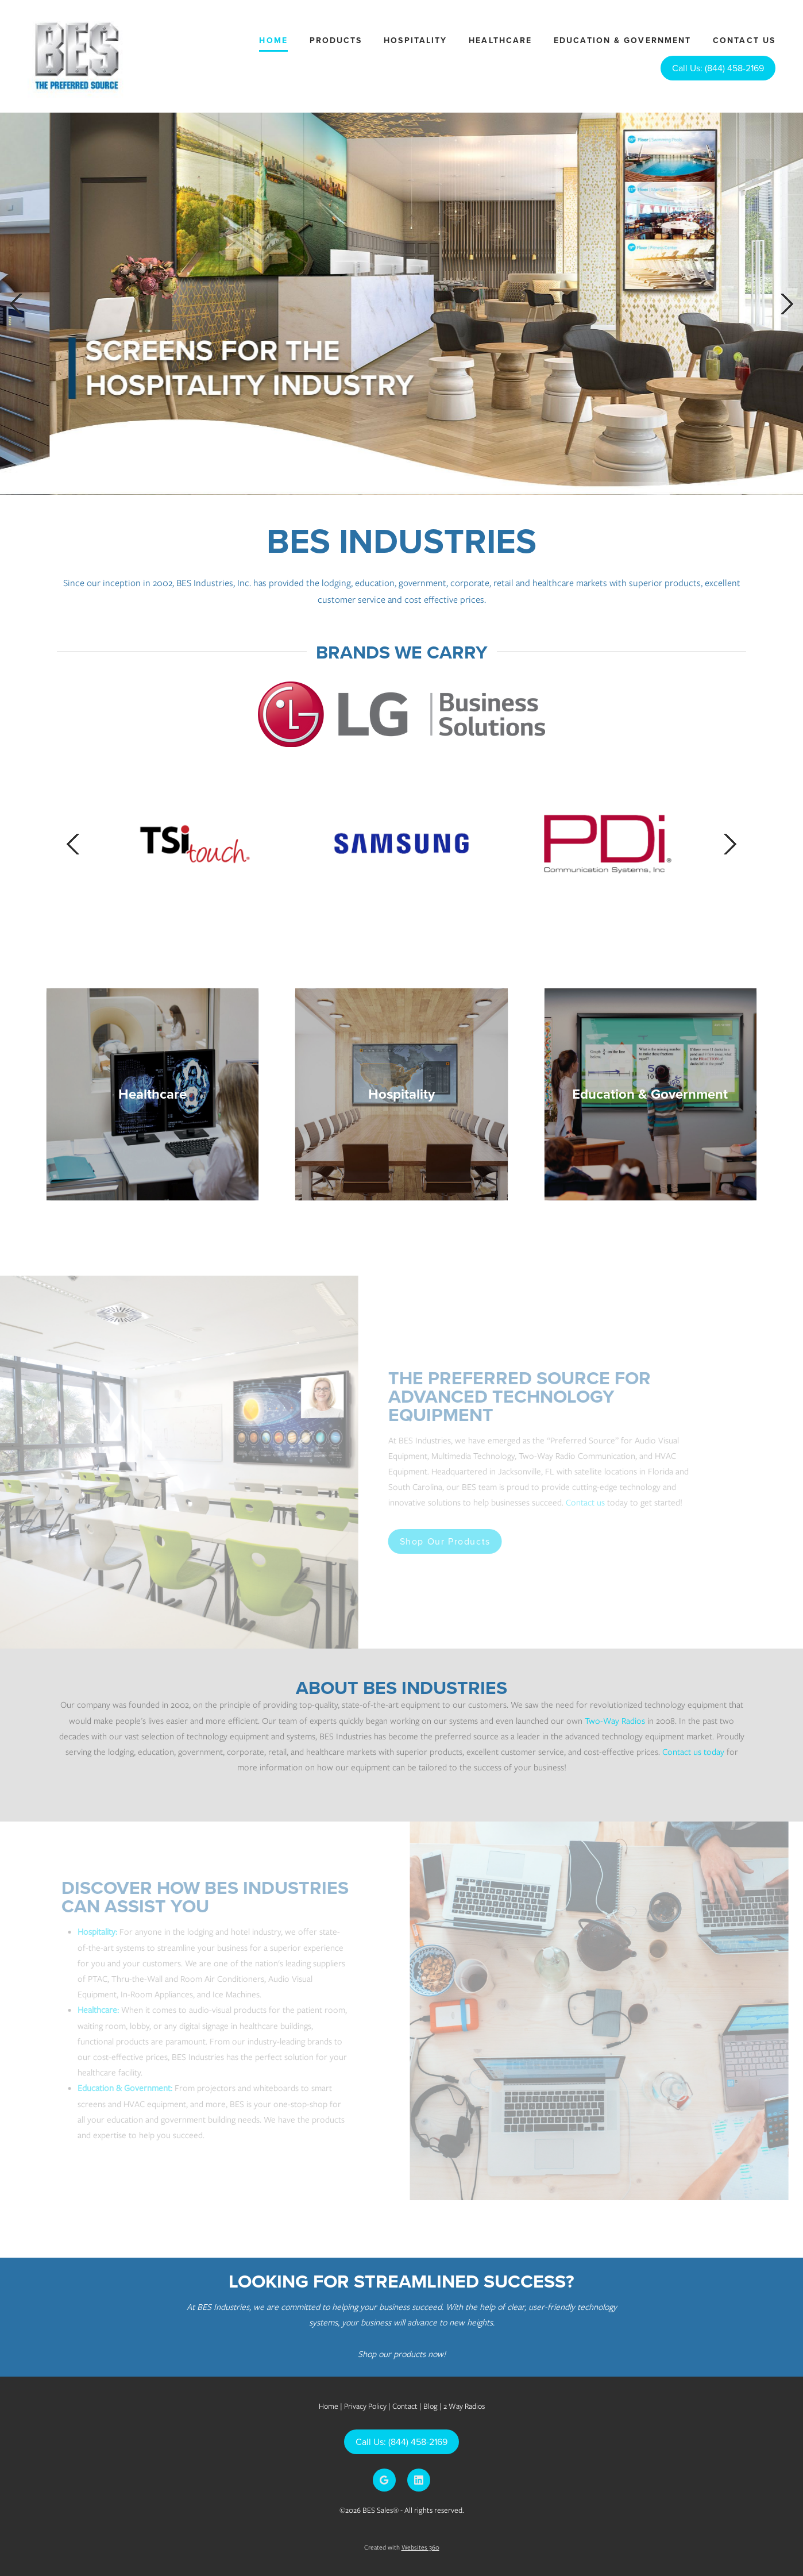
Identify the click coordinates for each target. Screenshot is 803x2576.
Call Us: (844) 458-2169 (718, 67)
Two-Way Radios (615, 1721)
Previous (16, 304)
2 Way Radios (464, 2406)
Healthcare (500, 40)
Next (787, 304)
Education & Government (622, 40)
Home (273, 40)
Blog (430, 2406)
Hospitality (415, 40)
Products (336, 40)
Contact (405, 2406)
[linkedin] (418, 2480)
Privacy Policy (365, 2406)
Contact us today (693, 1752)
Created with (401, 2547)
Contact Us (744, 40)
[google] (384, 2480)
